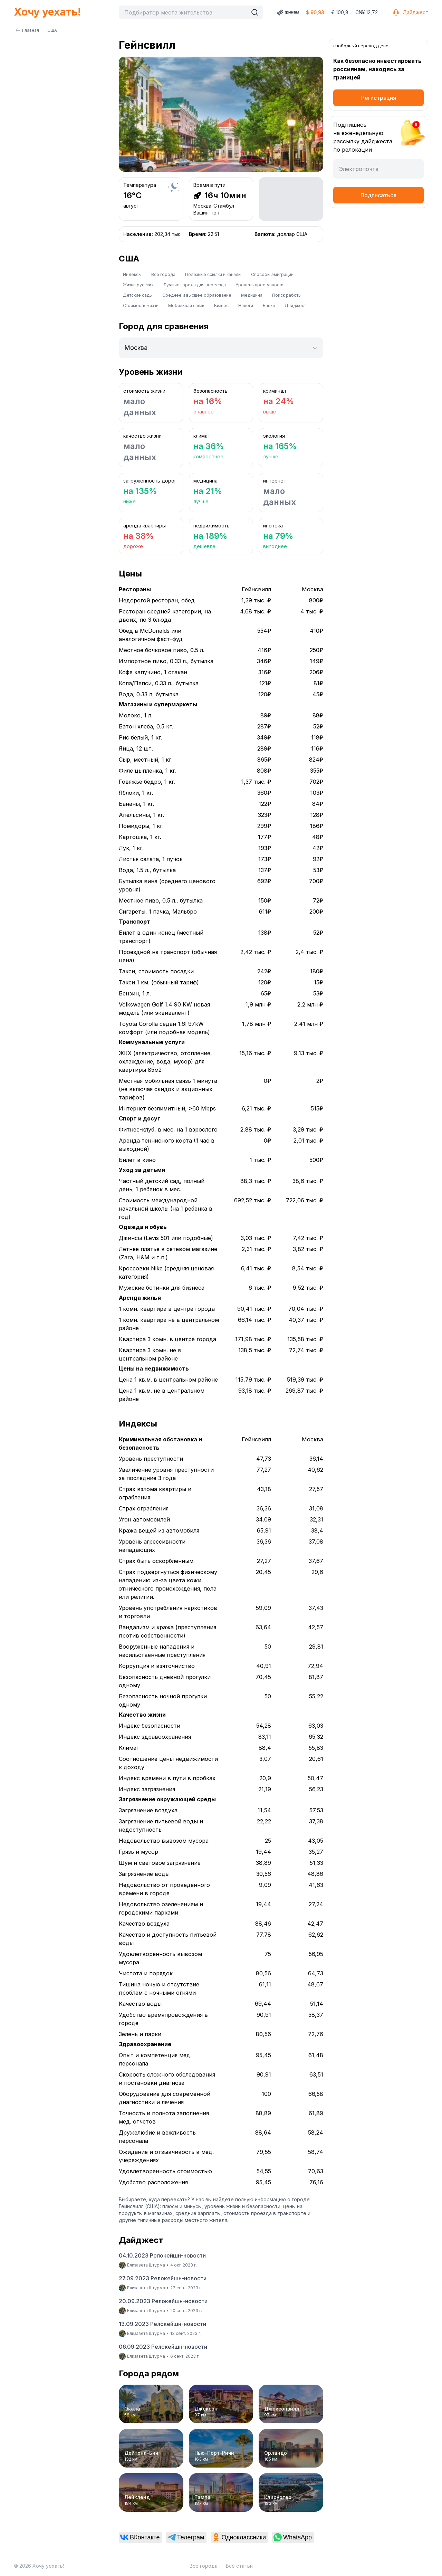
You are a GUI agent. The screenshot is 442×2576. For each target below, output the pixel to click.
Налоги (245, 305)
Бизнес (221, 305)
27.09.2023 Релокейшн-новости (162, 2278)
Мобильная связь (186, 305)
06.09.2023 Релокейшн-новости (163, 2346)
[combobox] (185, 12)
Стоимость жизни (140, 305)
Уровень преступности (260, 284)
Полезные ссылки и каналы (213, 274)
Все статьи (239, 2566)
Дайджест (410, 12)
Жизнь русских (138, 284)
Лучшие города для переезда (194, 284)
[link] (140, 2537)
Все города (163, 274)
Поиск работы (286, 295)
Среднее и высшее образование (196, 295)
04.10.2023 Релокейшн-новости (162, 2255)
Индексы (132, 274)
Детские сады (138, 295)
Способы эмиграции (272, 274)
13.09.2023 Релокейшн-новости (162, 2323)
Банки (269, 305)
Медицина (251, 295)
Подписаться (378, 195)
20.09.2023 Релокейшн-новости (163, 2301)
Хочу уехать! (47, 12)
